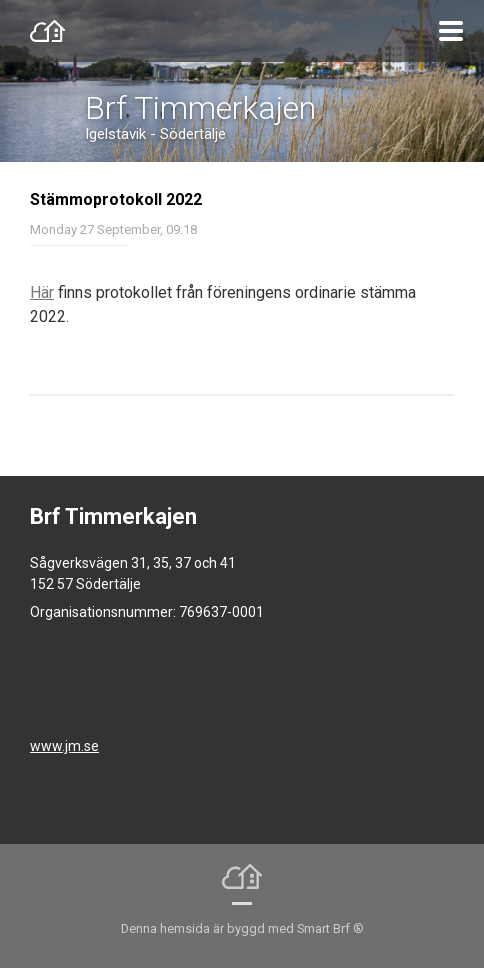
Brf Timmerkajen (200, 108)
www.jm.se (64, 746)
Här (42, 292)
